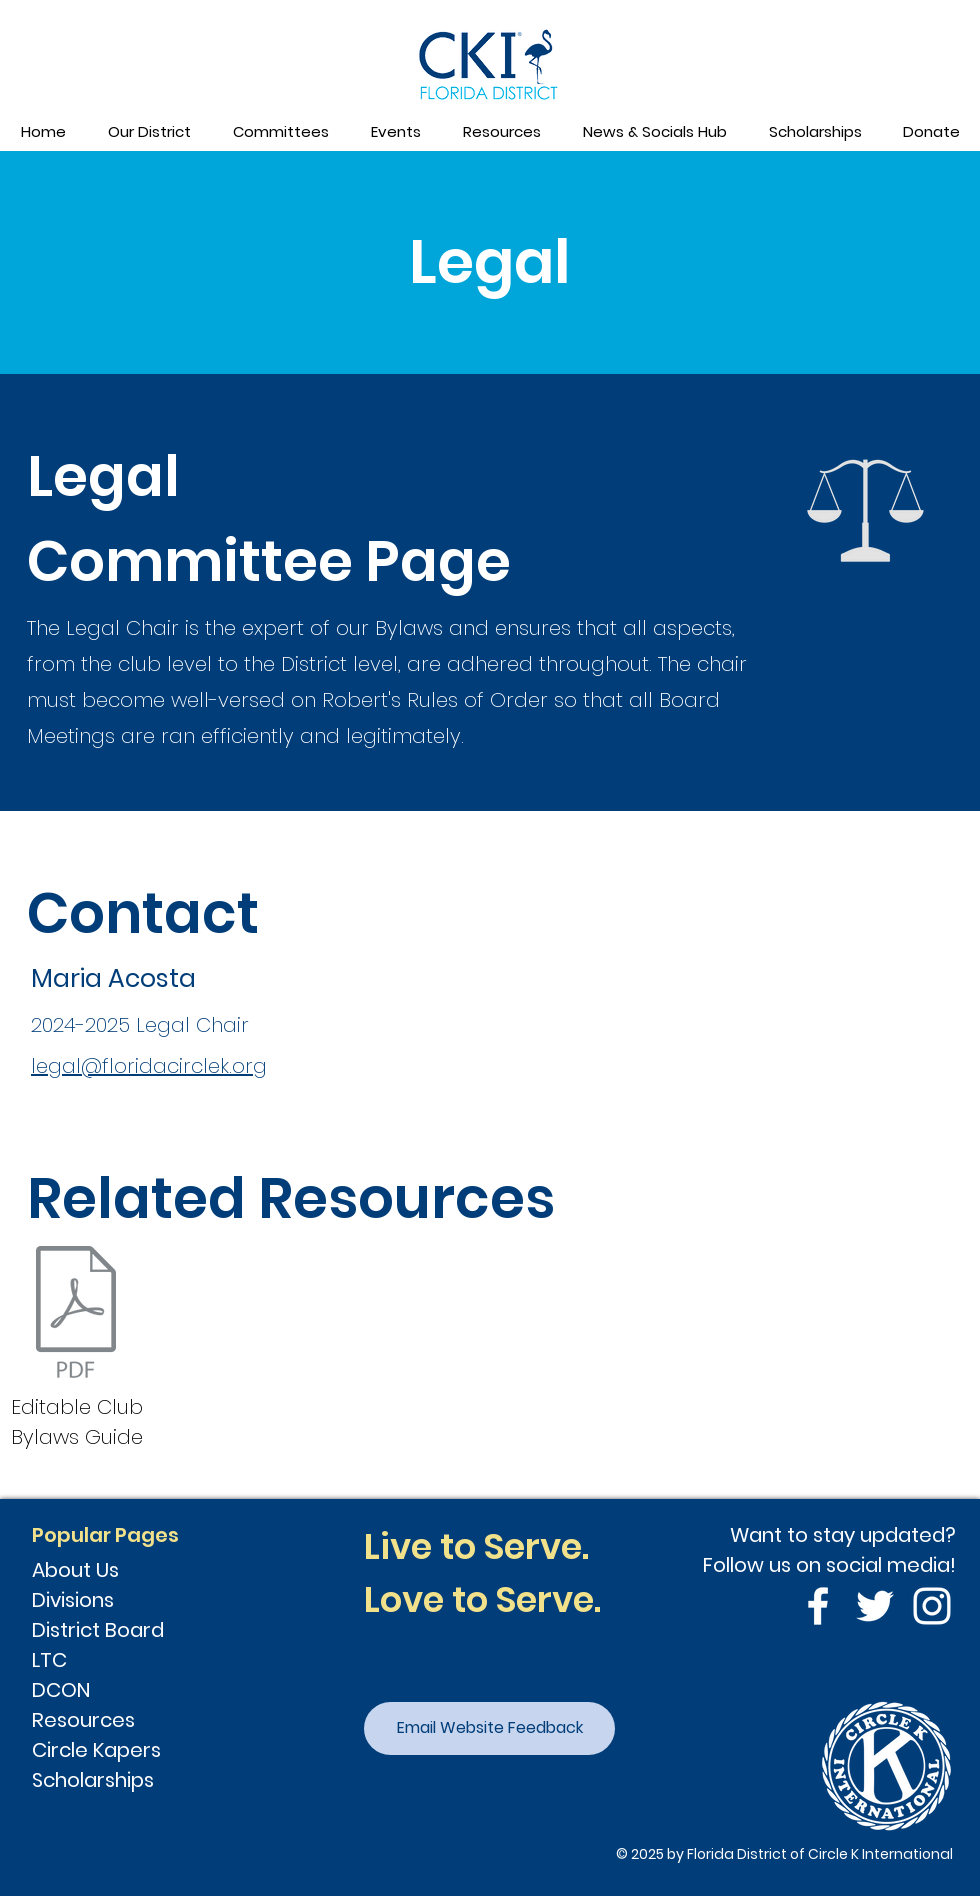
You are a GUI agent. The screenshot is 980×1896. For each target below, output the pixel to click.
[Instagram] (932, 1606)
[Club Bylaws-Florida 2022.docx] (76, 1314)
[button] (148, 132)
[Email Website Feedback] (489, 1728)
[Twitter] (875, 1606)
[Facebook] (818, 1606)
